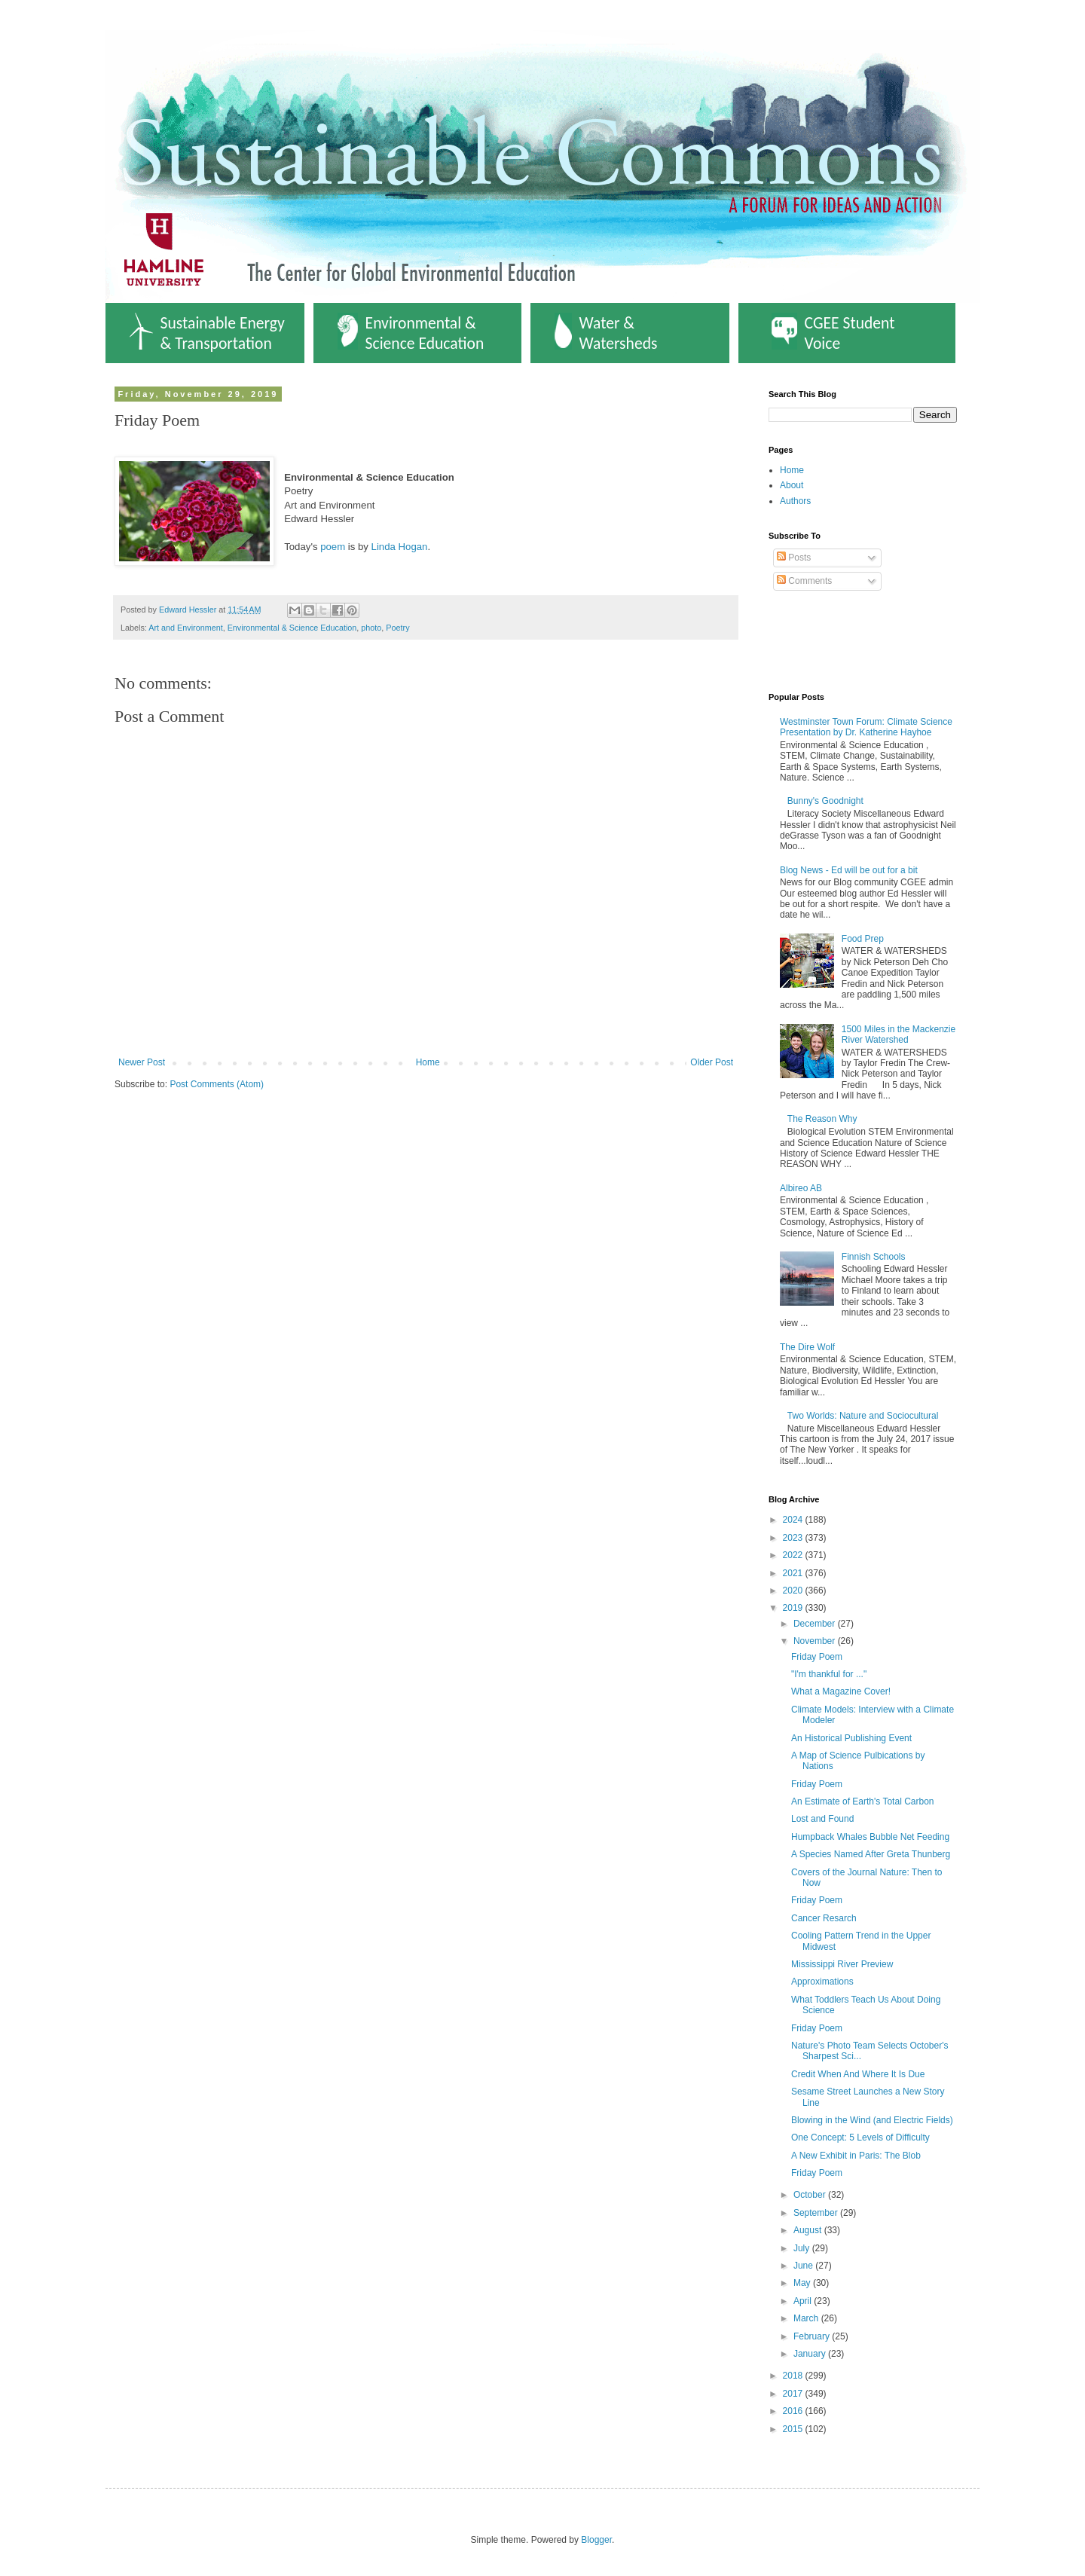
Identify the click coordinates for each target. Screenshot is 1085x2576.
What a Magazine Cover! (841, 1691)
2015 (794, 2429)
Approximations (822, 1981)
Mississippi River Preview (842, 1964)
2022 (794, 1555)
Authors (795, 501)
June (804, 2265)
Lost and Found (822, 1819)
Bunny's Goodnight (825, 801)
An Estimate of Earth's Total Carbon (862, 1801)
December (815, 1623)
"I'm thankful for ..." (828, 1674)
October (810, 2194)
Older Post (711, 1062)
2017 (794, 2393)
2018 (794, 2375)
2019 (794, 1608)
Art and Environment (185, 627)
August (808, 2230)
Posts (794, 557)
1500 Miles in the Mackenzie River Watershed (898, 1034)
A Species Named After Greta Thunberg (870, 1854)
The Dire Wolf (807, 1347)
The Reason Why (822, 1119)
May (803, 2283)
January (810, 2353)
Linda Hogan (399, 546)
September (816, 2213)
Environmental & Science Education (411, 333)
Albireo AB (801, 1188)
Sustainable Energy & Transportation (207, 333)
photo (371, 627)
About (791, 485)
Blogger (596, 2540)
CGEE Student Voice (833, 333)
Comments (804, 581)
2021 (794, 1573)
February (812, 2336)
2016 (794, 2411)
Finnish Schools (874, 1256)
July (802, 2248)
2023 (794, 1537)
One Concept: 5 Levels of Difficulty (860, 2137)
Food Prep (863, 939)
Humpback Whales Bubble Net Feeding (870, 1837)
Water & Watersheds (606, 333)
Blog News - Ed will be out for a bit (849, 870)
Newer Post (141, 1062)
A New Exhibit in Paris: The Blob (856, 2155)
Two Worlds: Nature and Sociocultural (863, 1415)
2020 (794, 1590)
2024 (794, 1519)
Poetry (397, 627)
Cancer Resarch (824, 1918)
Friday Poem (816, 1657)
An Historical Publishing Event (851, 1738)
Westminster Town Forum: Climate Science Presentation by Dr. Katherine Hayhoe (866, 727)
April (803, 2301)
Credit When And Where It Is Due (858, 2074)
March (807, 2318)
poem (332, 546)
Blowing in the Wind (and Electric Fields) (872, 2120)
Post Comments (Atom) (217, 1084)
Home (428, 1062)
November (815, 1641)
